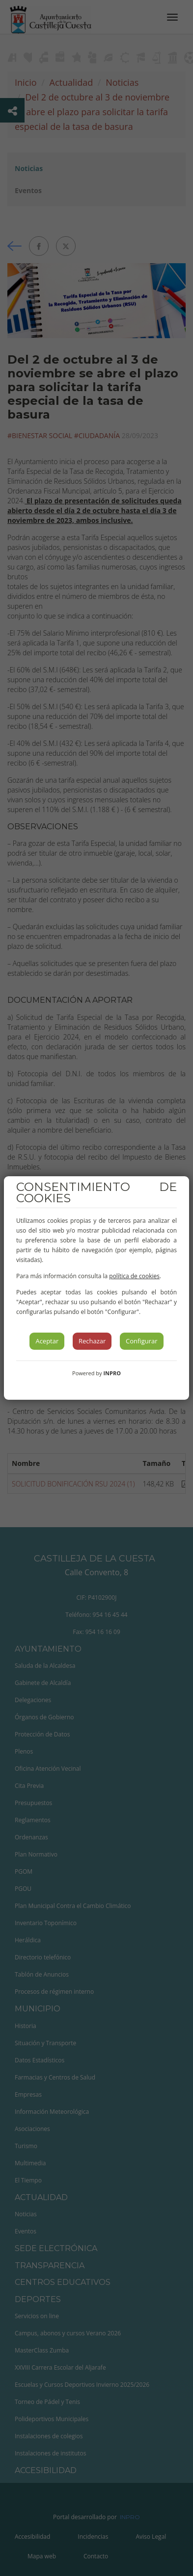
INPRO (112, 1373)
